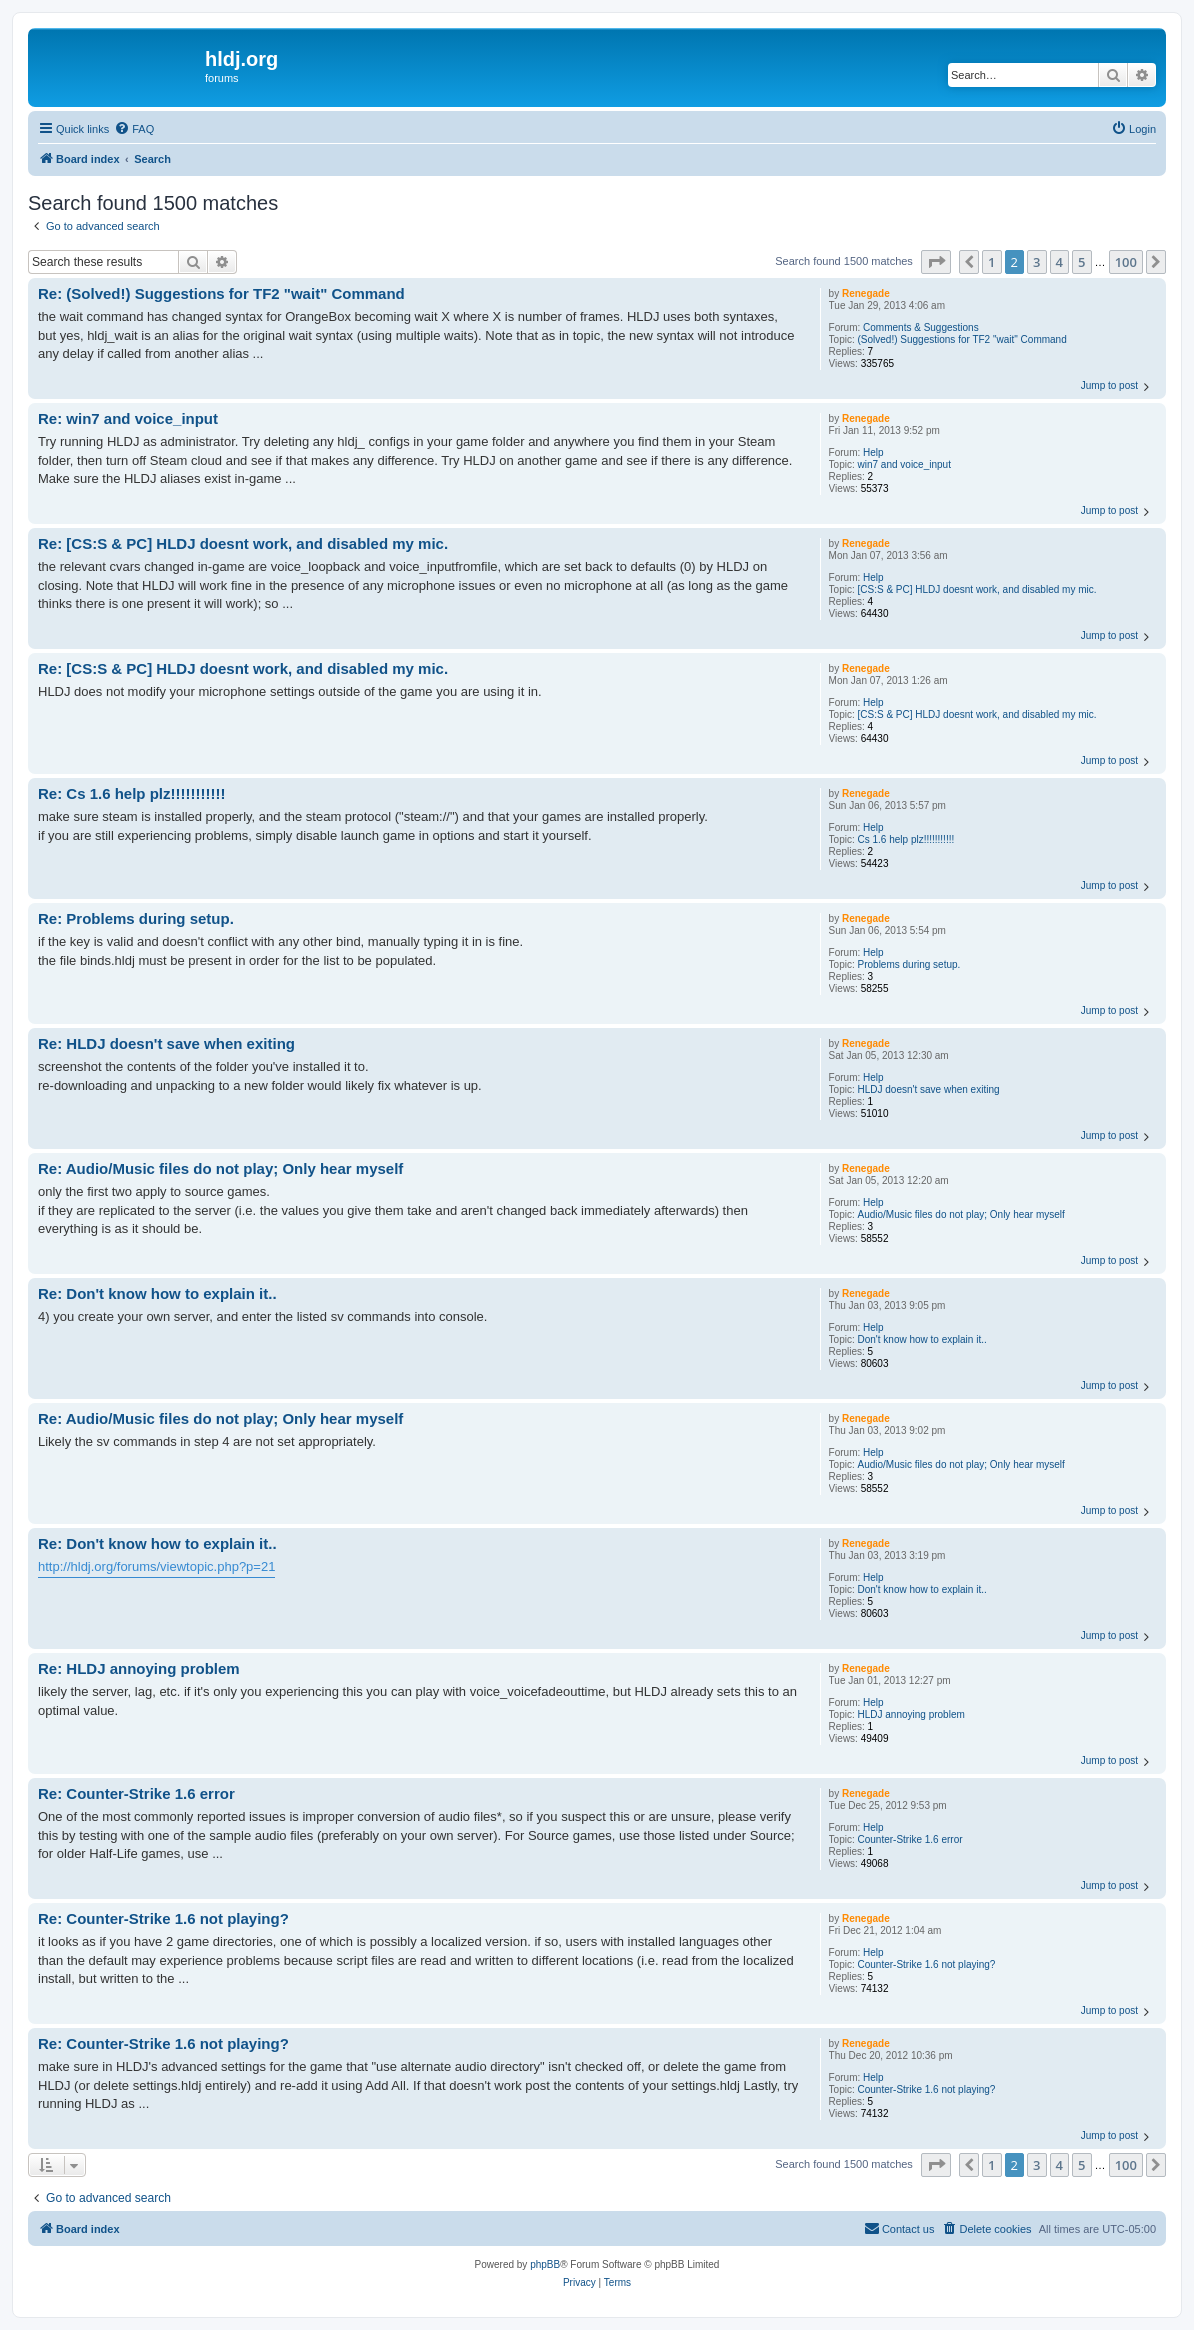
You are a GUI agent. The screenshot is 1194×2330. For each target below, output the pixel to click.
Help (873, 452)
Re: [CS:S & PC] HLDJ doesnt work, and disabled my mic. (243, 543)
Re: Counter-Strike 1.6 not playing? (163, 1918)
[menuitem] (134, 129)
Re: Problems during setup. (136, 918)
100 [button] (1126, 262)
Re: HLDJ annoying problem (139, 1668)
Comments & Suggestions (921, 327)
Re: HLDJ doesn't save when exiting (166, 1043)
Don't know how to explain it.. (922, 1339)
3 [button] (1036, 262)
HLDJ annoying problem (911, 1714)
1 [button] (991, 262)
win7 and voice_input (904, 464)
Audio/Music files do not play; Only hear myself (961, 1214)
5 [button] (1081, 262)
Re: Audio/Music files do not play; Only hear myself (220, 1168)
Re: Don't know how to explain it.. (157, 1293)
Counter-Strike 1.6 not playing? (927, 1964)
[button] (936, 262)
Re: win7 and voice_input (128, 418)
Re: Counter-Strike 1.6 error (136, 1793)
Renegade (866, 293)
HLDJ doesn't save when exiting (929, 1089)
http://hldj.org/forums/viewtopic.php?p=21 (156, 1566)
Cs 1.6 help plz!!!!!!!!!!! (906, 839)
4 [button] (1059, 262)
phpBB (545, 2264)
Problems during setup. (909, 964)
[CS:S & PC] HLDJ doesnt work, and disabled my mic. (977, 589)
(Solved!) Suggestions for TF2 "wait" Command (962, 339)
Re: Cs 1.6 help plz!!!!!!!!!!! (131, 793)
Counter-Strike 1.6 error (910, 1839)
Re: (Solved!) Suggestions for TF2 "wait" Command (221, 293)
